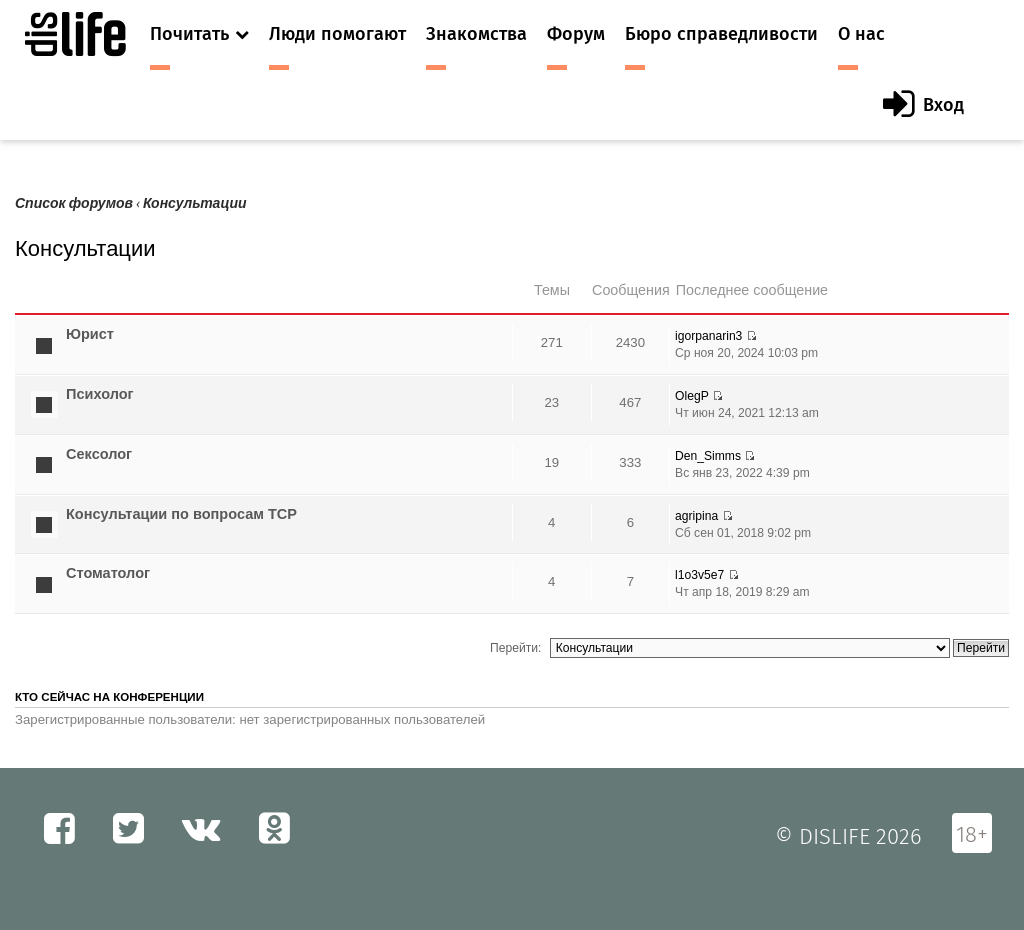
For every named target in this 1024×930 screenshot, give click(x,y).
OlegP (692, 396)
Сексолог (99, 454)
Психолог (100, 394)
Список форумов (74, 203)
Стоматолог (108, 573)
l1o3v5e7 (699, 575)
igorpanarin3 (708, 336)
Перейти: (515, 648)
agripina (696, 516)
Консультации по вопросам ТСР (181, 514)
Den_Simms (708, 456)
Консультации (195, 203)
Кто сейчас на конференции (109, 697)
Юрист (90, 334)
